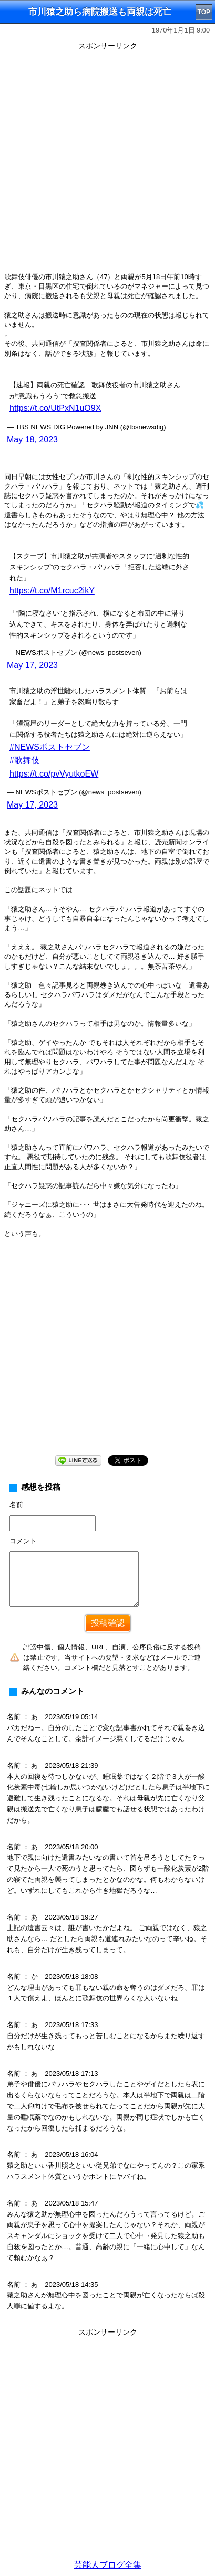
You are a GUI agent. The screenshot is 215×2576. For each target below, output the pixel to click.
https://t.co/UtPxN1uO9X (55, 408)
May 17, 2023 (32, 665)
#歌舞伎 (24, 760)
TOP (204, 12)
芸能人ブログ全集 (107, 2564)
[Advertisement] (107, 161)
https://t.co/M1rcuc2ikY (52, 590)
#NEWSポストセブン (49, 747)
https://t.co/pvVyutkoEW (53, 773)
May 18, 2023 (32, 439)
